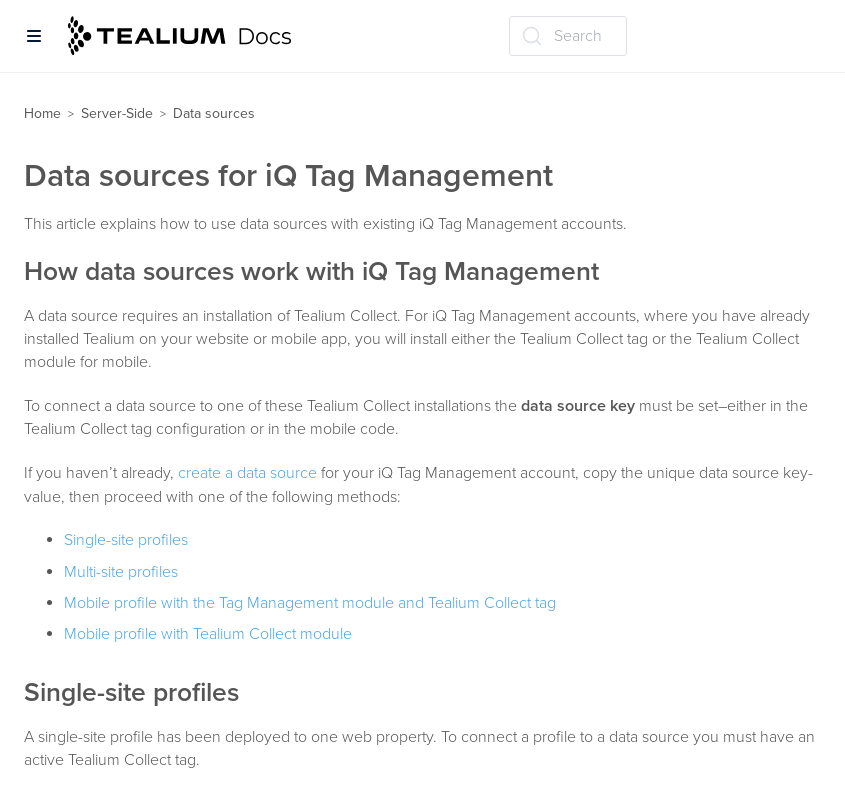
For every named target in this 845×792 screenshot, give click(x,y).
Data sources (214, 113)
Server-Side (117, 113)
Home (42, 113)
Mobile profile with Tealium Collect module (208, 634)
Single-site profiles (126, 540)
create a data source (247, 473)
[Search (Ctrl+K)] (568, 36)
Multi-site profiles (121, 572)
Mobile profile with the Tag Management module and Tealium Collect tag (310, 603)
